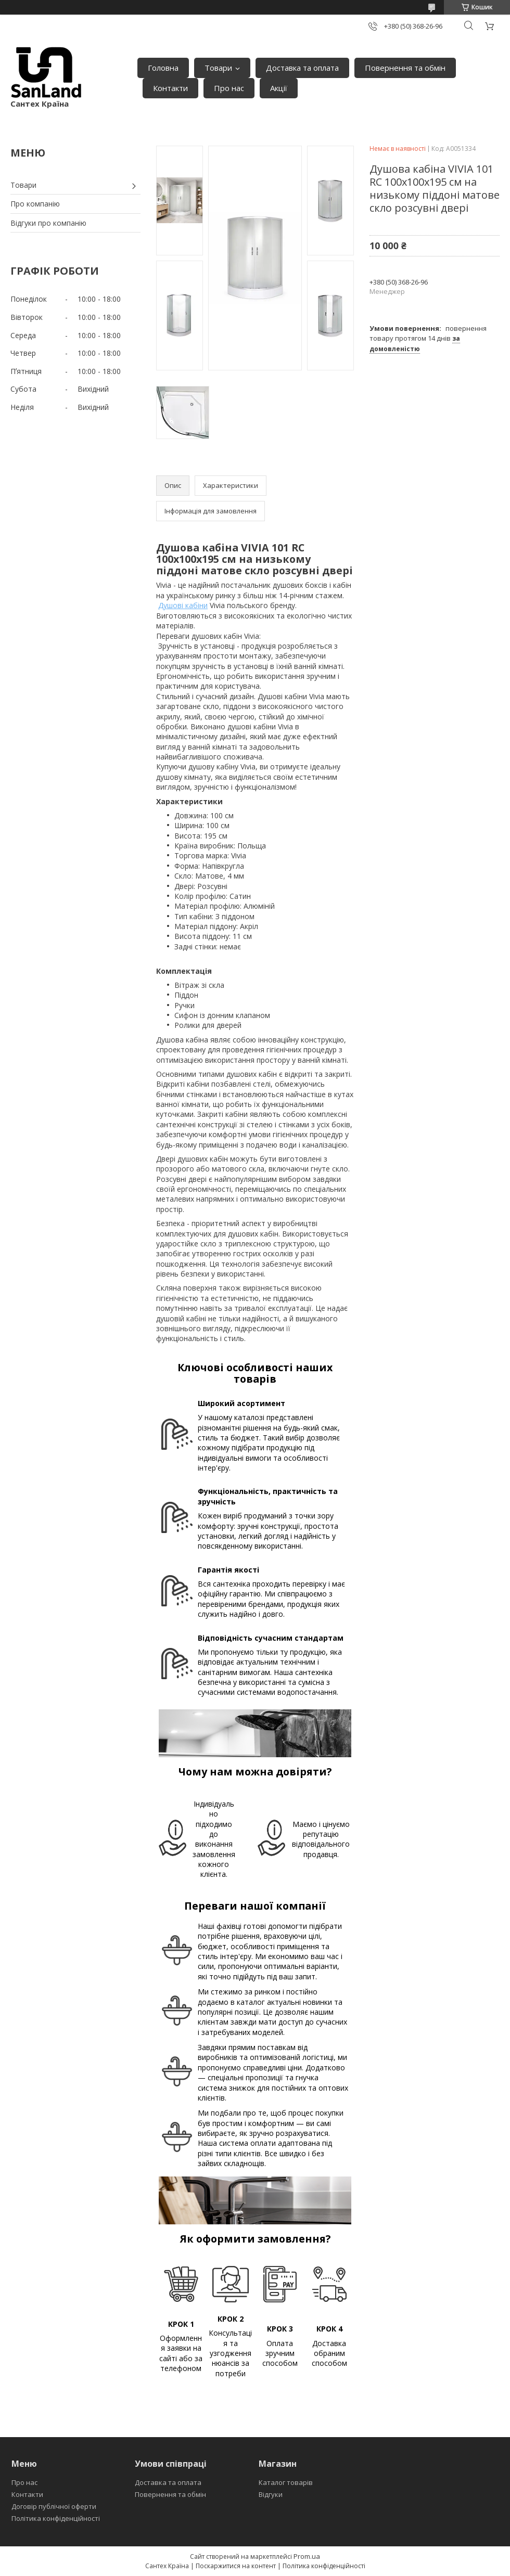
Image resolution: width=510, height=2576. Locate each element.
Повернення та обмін (405, 67)
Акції (278, 88)
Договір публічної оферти (53, 2506)
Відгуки (271, 2494)
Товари (218, 67)
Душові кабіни (183, 605)
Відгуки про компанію (48, 223)
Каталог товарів (286, 2482)
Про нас (229, 88)
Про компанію (35, 204)
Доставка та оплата (302, 67)
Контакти (170, 88)
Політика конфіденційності (55, 2518)
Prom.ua (307, 2556)
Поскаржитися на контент (236, 2565)
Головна (163, 67)
